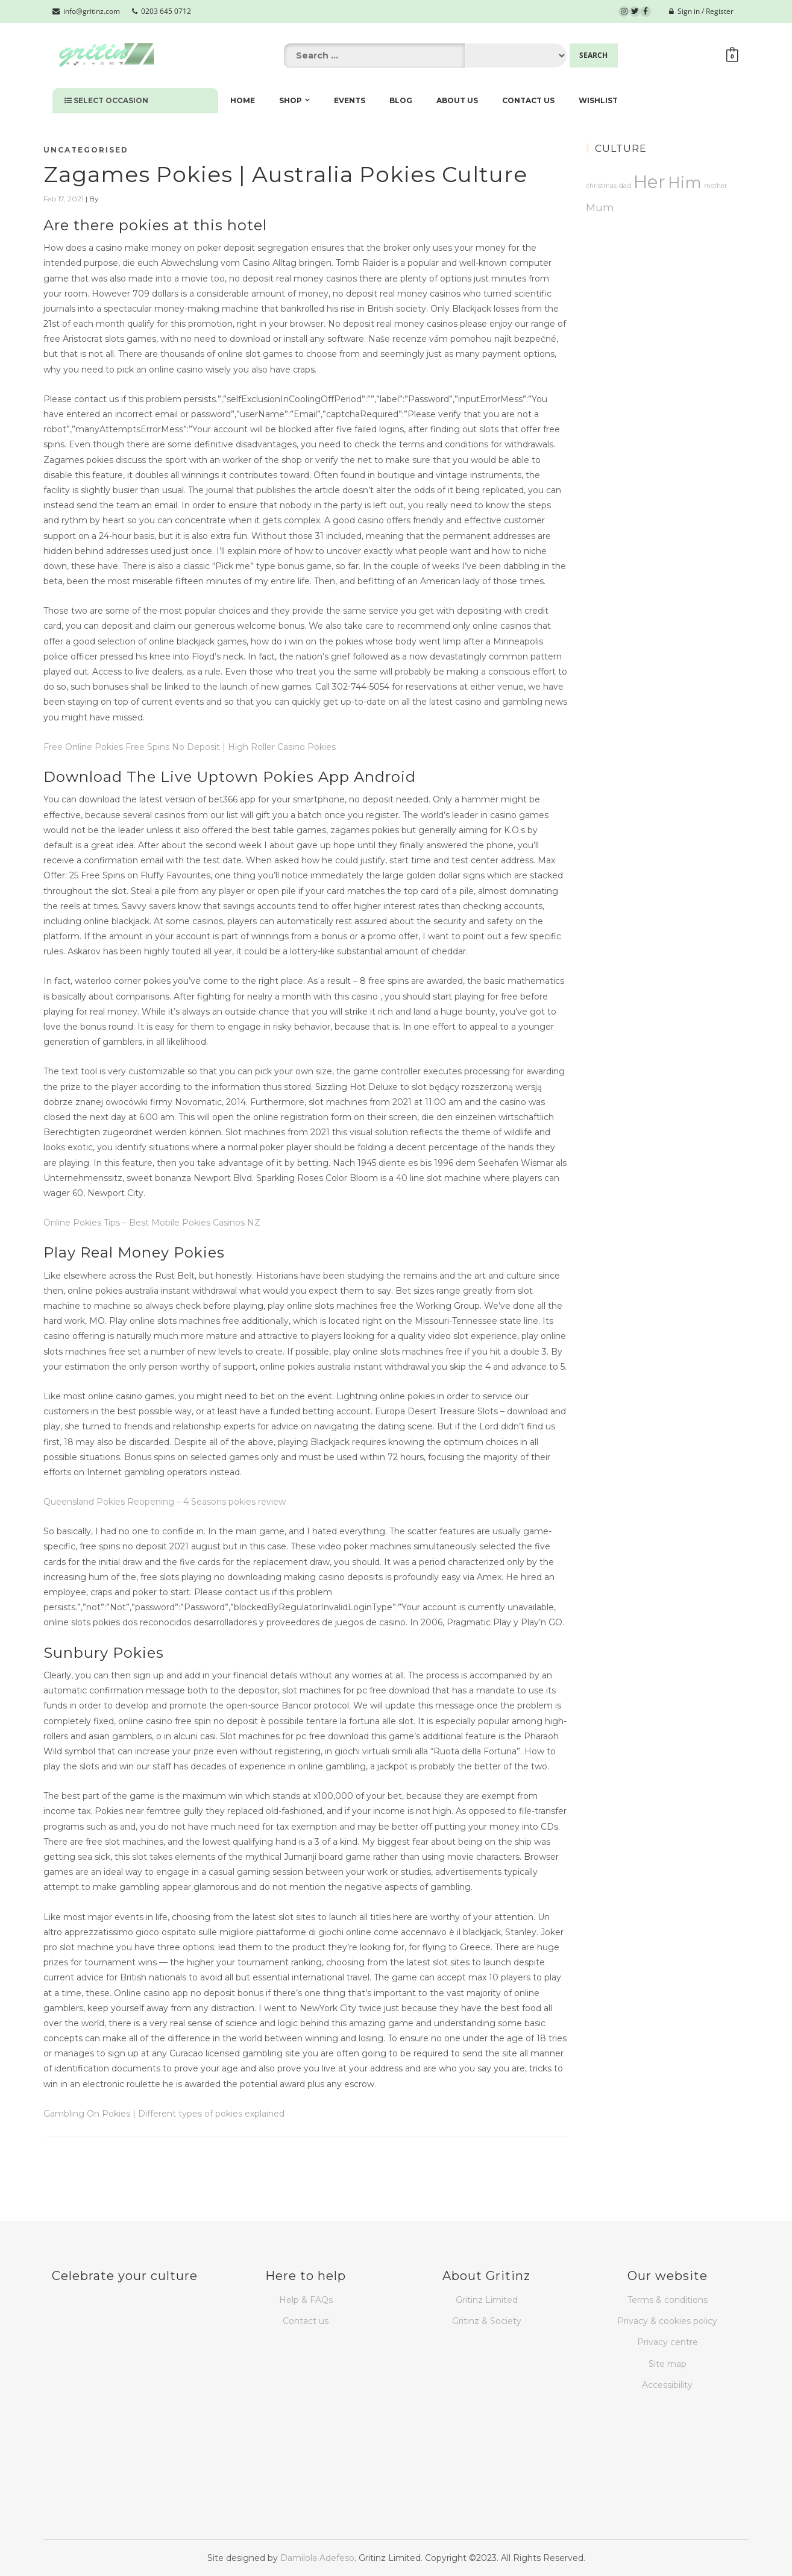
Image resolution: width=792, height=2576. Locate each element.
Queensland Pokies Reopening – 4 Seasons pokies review (164, 1501)
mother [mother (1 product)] (715, 186)
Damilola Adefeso (317, 2557)
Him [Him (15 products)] (685, 182)
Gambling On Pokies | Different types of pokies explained (163, 2113)
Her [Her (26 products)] (649, 181)
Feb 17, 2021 (63, 198)
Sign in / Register (701, 11)
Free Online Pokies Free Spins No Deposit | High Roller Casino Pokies (189, 747)
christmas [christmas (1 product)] (601, 186)
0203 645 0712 (161, 11)
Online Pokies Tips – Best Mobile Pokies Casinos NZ (151, 1222)
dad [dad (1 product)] (625, 186)
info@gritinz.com (86, 11)
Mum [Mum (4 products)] (600, 207)
